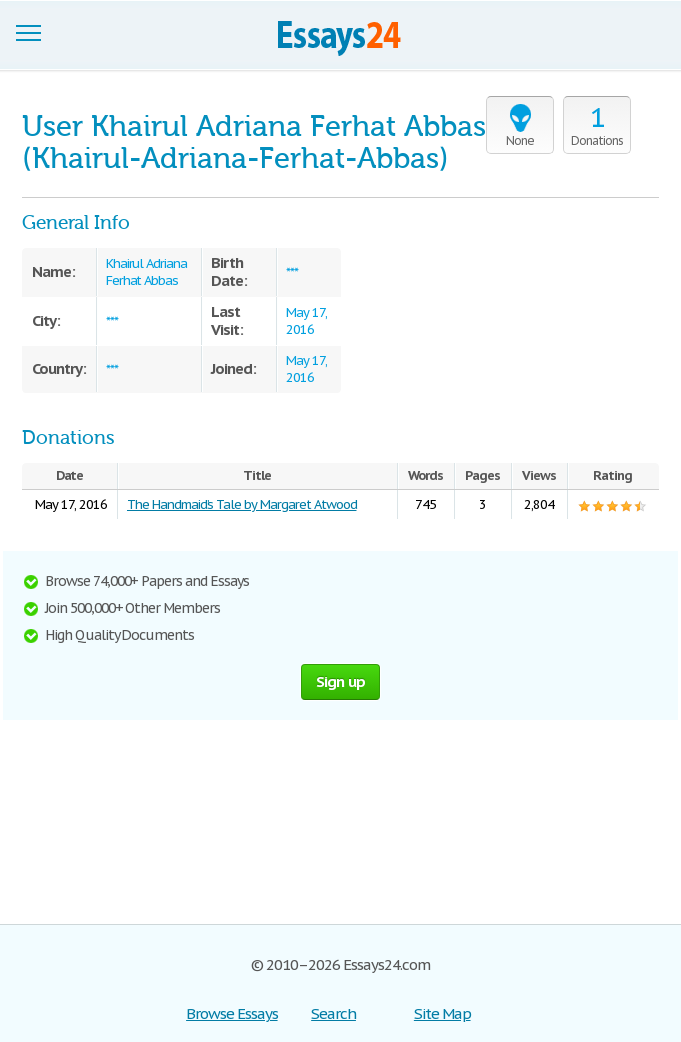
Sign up (341, 681)
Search (333, 1013)
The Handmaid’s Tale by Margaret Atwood (241, 504)
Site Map (442, 1013)
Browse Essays (231, 1013)
